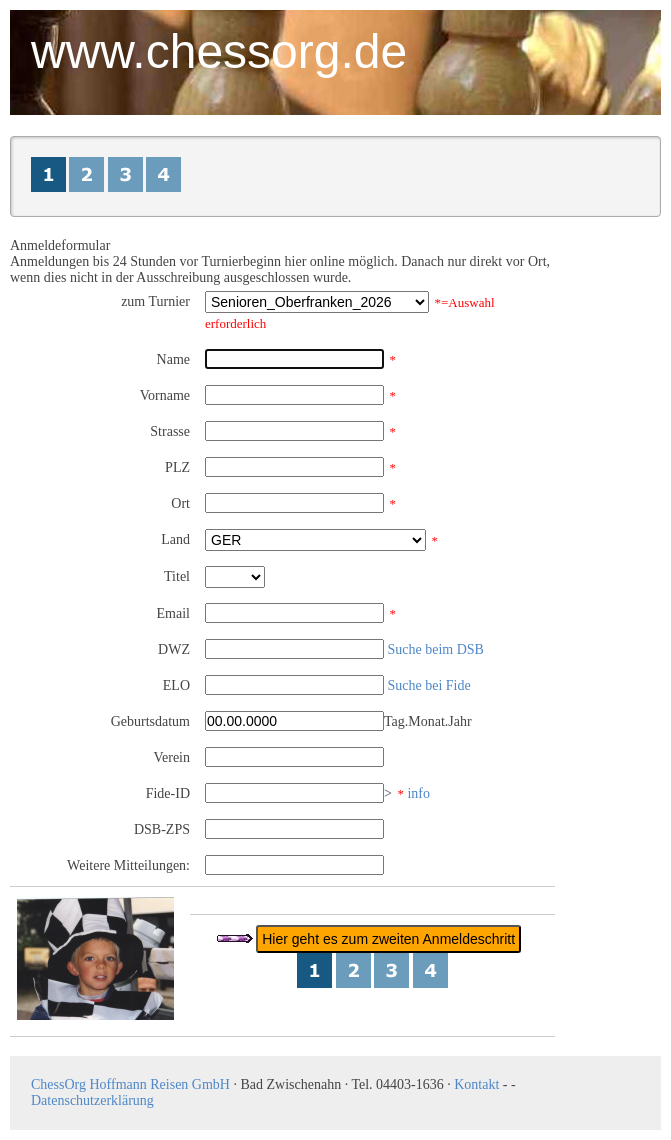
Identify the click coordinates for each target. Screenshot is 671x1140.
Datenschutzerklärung (92, 1100)
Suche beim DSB (436, 649)
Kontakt (476, 1084)
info (418, 793)
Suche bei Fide (429, 685)
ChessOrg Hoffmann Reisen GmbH (130, 1084)
